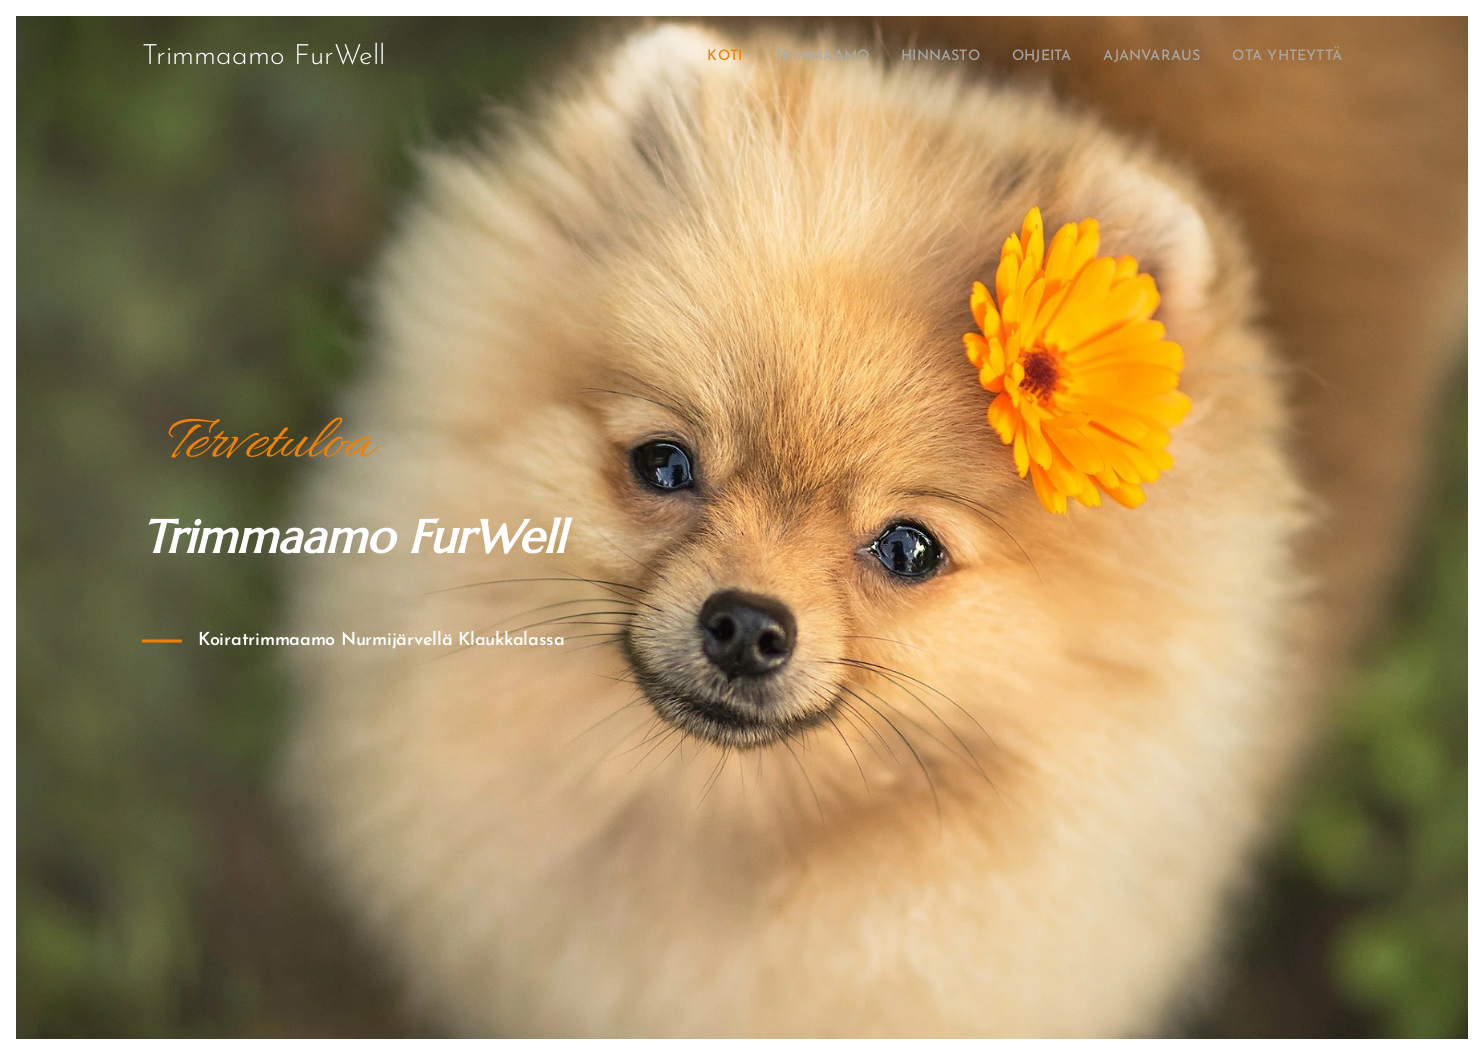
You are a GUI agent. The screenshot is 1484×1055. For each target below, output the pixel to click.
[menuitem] (668, 57)
